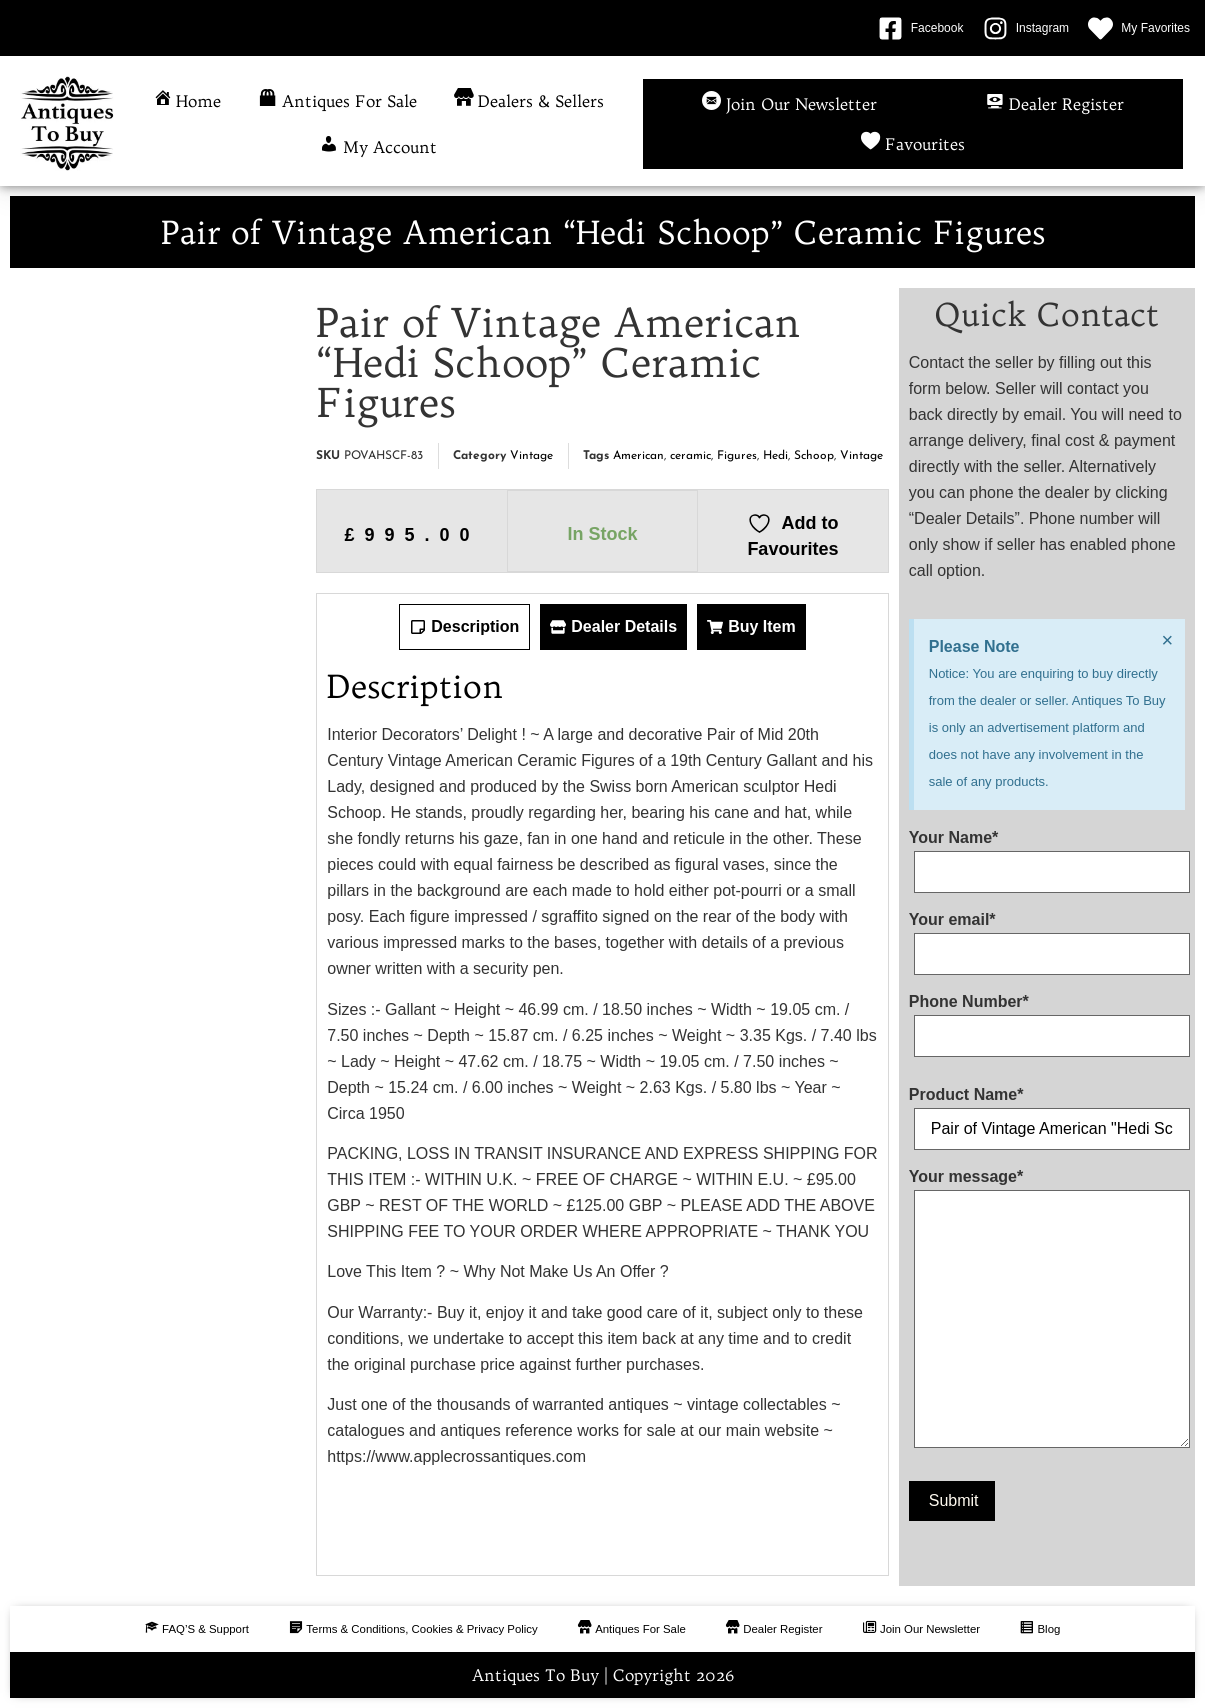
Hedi (775, 456)
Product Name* (1047, 1112)
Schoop (814, 456)
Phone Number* (1047, 1019)
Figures (737, 456)
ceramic (690, 456)
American (638, 456)
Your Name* (1047, 855)
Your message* (1047, 1312)
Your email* (1047, 937)
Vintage (531, 456)
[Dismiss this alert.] (1166, 642)
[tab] (464, 627)
